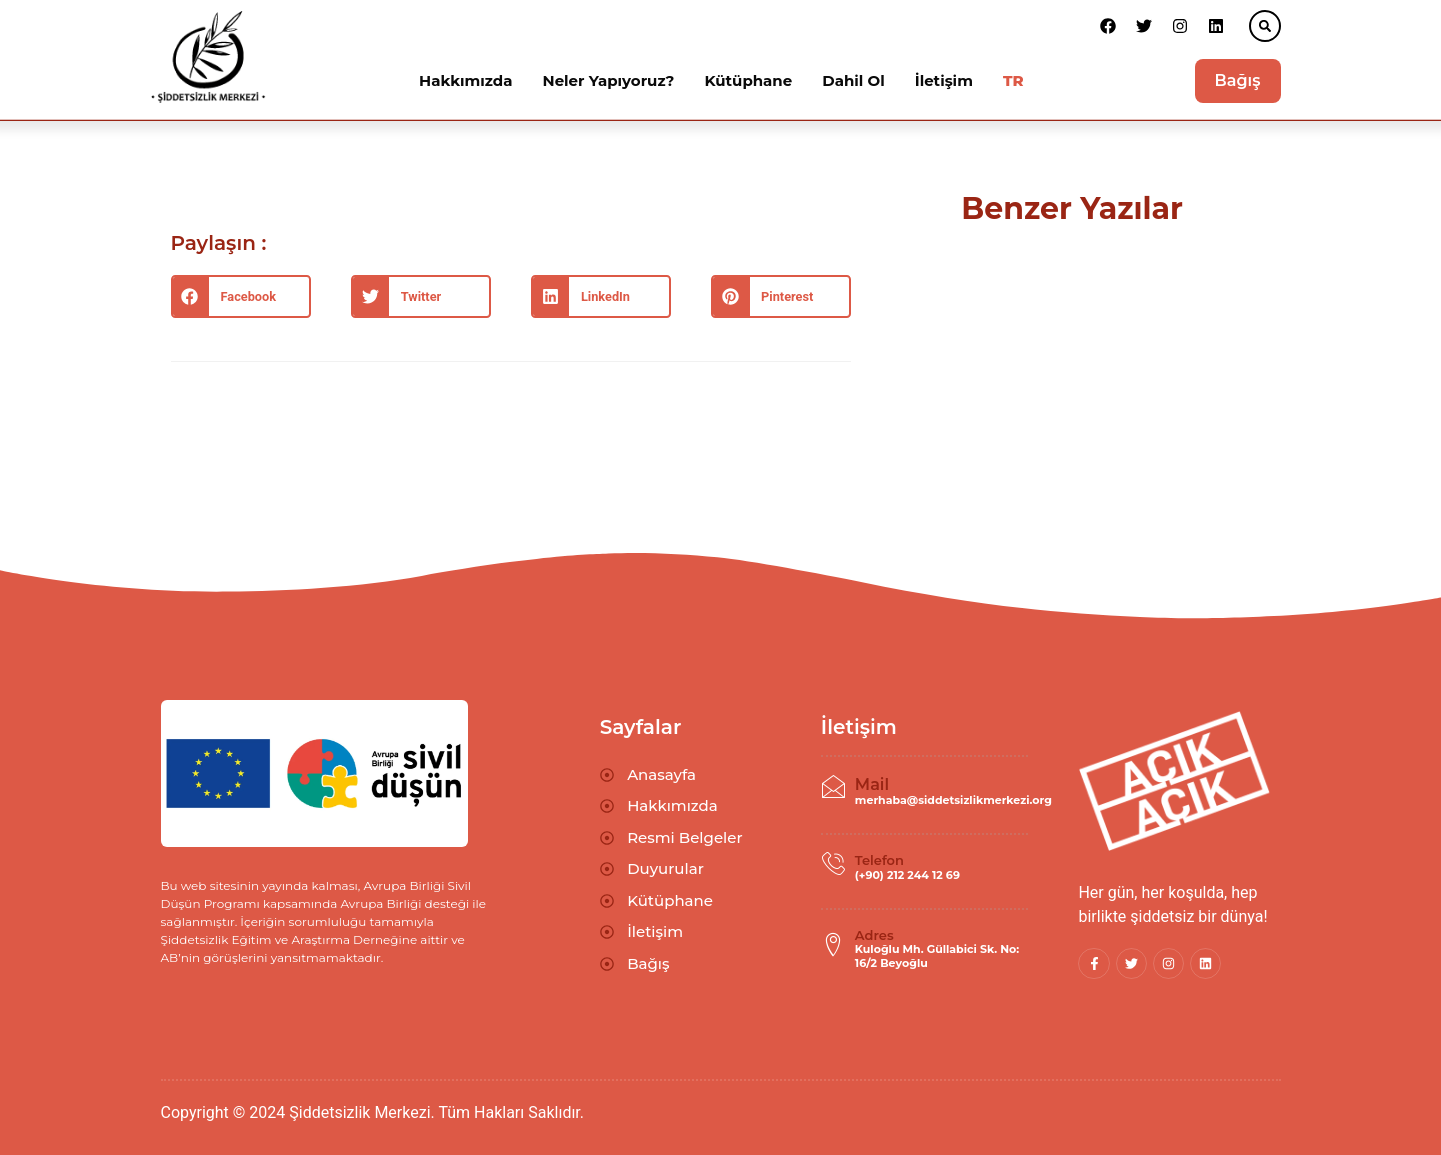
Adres (874, 935)
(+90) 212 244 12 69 (907, 875)
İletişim (944, 80)
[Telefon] (833, 864)
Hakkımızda (465, 80)
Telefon (879, 860)
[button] (1265, 26)
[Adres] (833, 945)
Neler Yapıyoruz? (609, 80)
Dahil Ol (853, 80)
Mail (872, 784)
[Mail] (833, 787)
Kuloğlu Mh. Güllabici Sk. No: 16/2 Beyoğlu (937, 955)
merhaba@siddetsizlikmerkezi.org (953, 800)
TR (1013, 80)
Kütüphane (748, 80)
